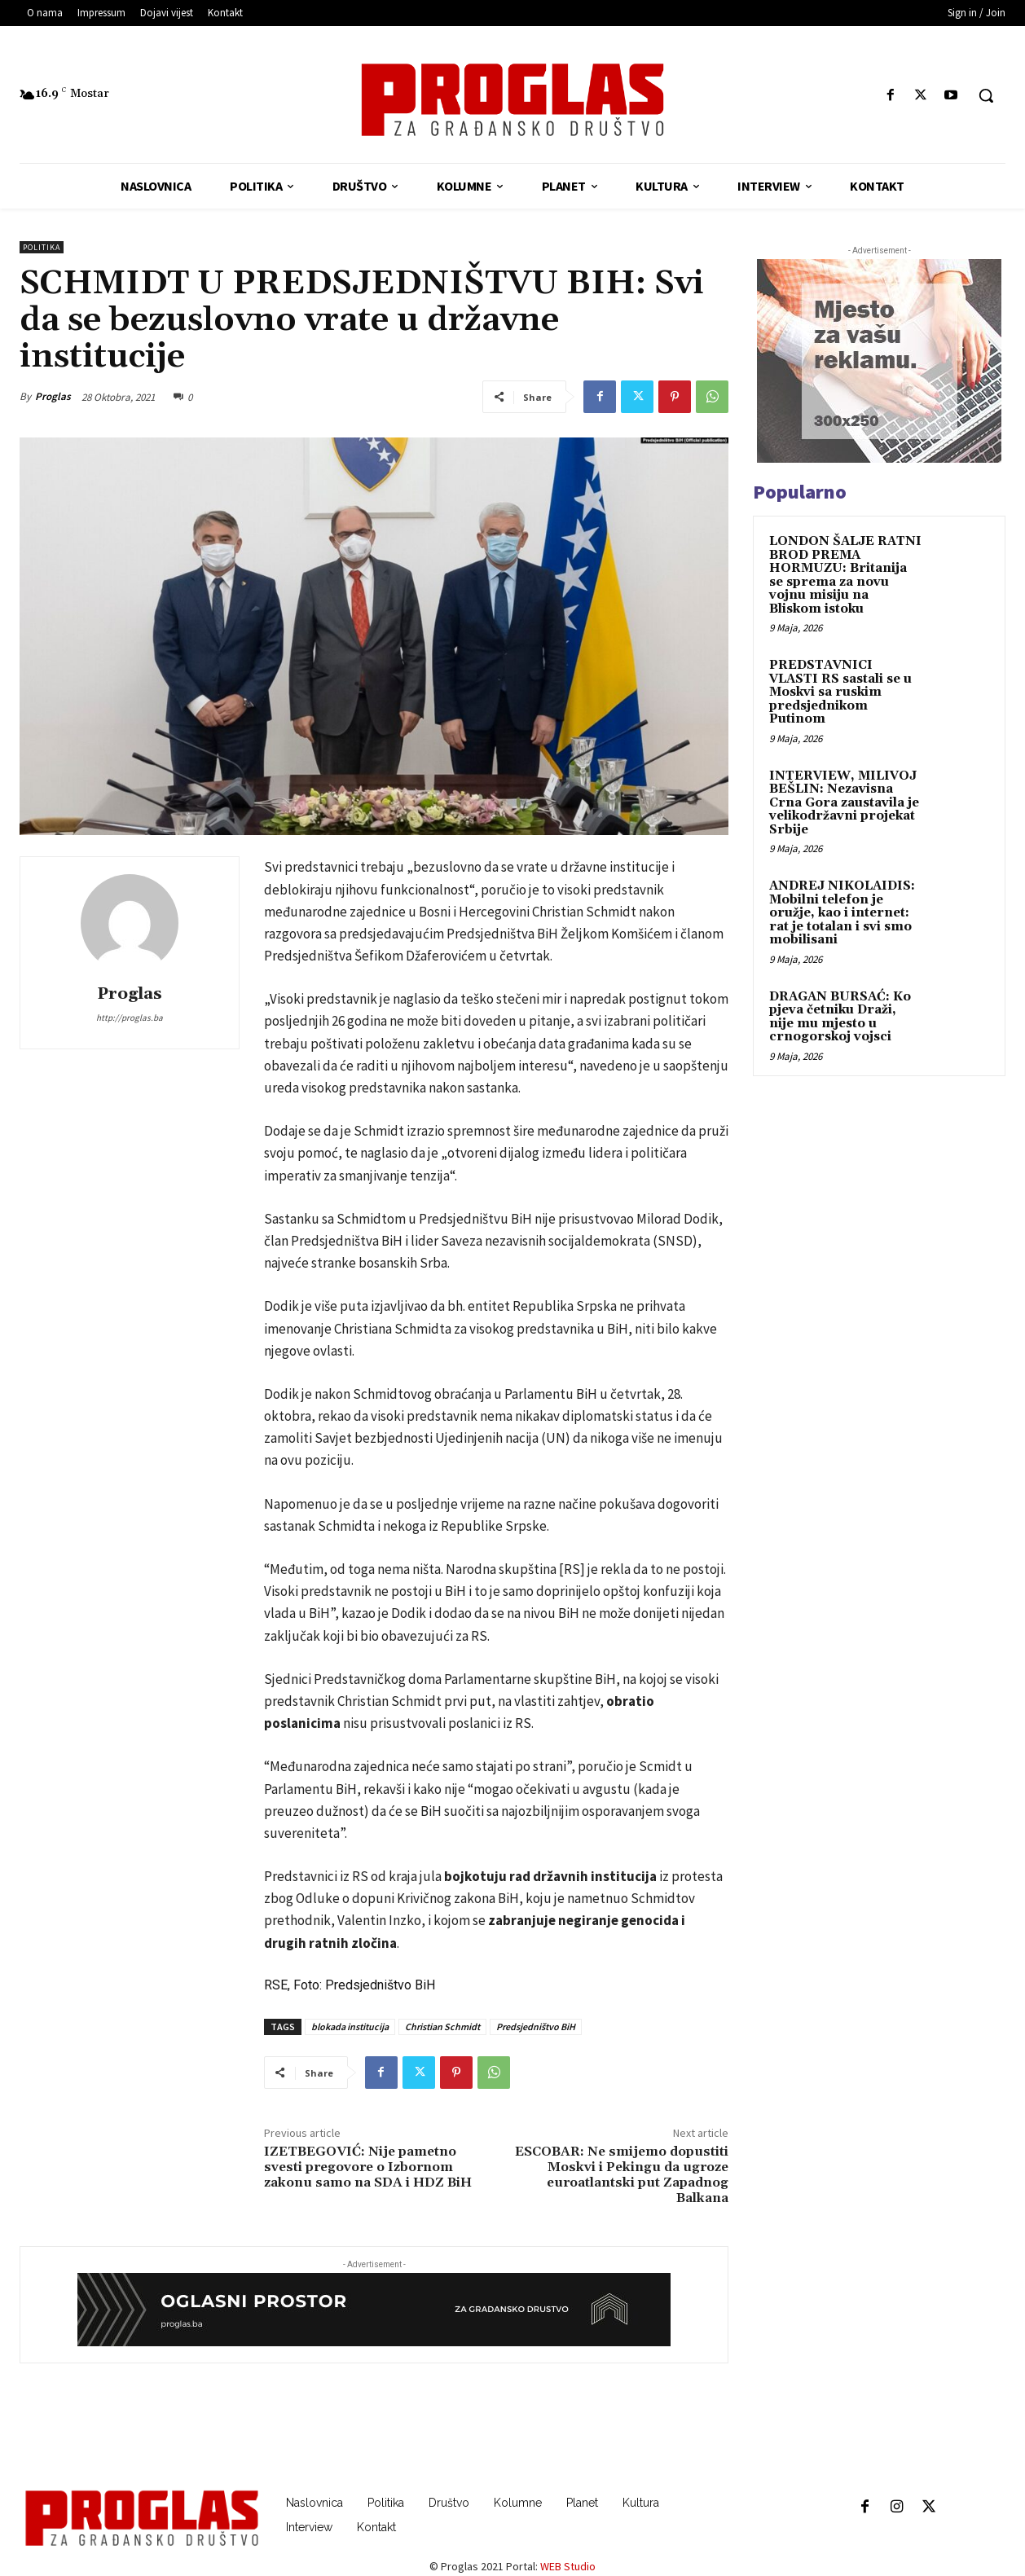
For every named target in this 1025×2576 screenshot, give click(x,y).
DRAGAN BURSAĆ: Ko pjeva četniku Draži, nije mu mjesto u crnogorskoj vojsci (840, 1017)
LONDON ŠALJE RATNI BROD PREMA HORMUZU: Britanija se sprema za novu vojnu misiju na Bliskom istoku (845, 575)
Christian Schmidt (442, 2026)
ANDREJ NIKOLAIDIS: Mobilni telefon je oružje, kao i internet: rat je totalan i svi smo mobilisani (842, 912)
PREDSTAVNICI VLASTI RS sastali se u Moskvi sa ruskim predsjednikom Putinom (840, 692)
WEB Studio (568, 2566)
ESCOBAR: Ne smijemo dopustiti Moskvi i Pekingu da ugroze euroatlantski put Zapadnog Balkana (621, 2175)
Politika (42, 247)
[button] (985, 95)
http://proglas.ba (129, 1017)
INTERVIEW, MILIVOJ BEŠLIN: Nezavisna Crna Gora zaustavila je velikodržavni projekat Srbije (844, 802)
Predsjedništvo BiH (535, 2026)
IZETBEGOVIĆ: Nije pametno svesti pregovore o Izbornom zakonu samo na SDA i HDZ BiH (368, 2167)
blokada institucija (350, 2026)
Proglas (53, 396)
